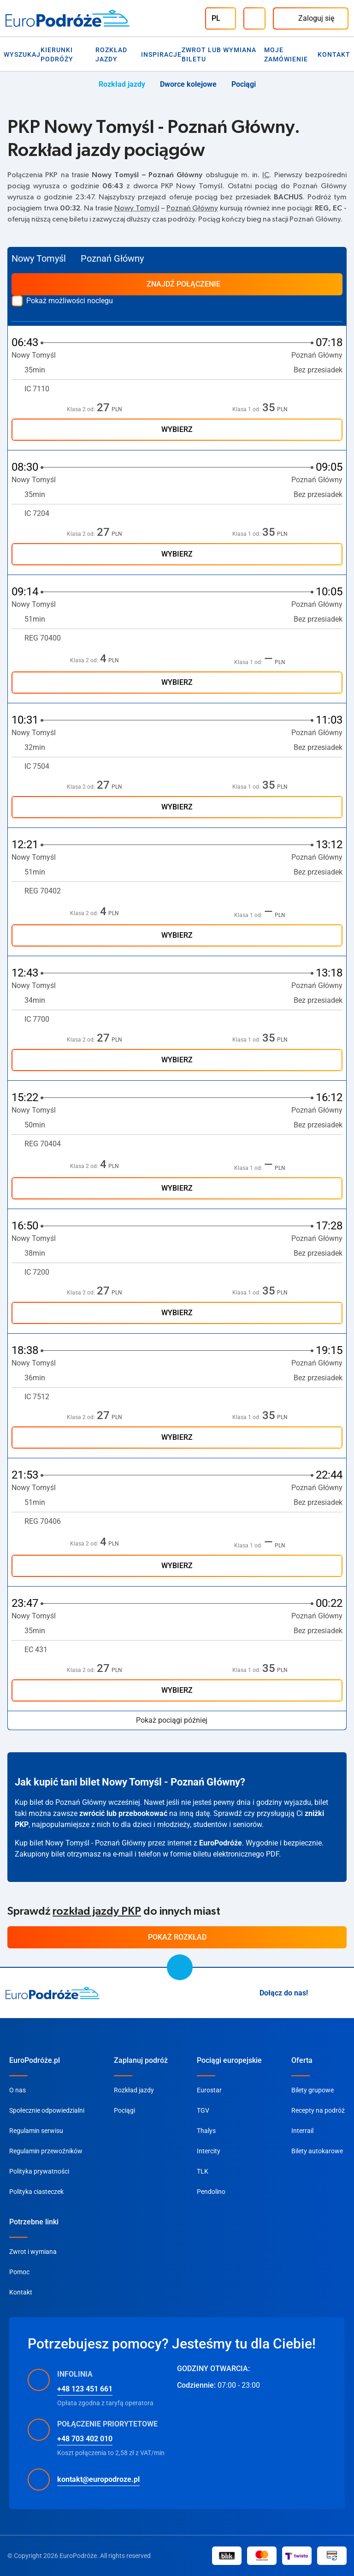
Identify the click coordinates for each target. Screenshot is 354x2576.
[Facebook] (342, 1993)
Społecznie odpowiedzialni (46, 2110)
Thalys (206, 2130)
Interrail (302, 2130)
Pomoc (19, 2272)
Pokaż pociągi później (177, 1720)
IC (265, 175)
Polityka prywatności (39, 2171)
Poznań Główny (192, 208)
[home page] (53, 1993)
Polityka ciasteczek (36, 2191)
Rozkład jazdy (111, 54)
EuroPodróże (220, 1843)
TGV (203, 2110)
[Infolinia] (254, 18)
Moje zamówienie (286, 54)
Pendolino (211, 2191)
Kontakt (334, 54)
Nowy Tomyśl (136, 208)
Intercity (208, 2151)
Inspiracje (161, 54)
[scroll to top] (180, 1967)
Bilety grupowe (312, 2090)
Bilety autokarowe (317, 2151)
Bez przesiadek (318, 369)
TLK (202, 2171)
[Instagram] (320, 1993)
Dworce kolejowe (188, 84)
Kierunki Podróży (57, 54)
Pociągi (243, 84)
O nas (17, 2090)
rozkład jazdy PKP (97, 1911)
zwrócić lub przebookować (123, 1813)
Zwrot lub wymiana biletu (219, 54)
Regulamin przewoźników (46, 2151)
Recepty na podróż (318, 2110)
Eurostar (209, 2090)
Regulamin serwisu (36, 2130)
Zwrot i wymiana (33, 2251)
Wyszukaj (22, 54)
